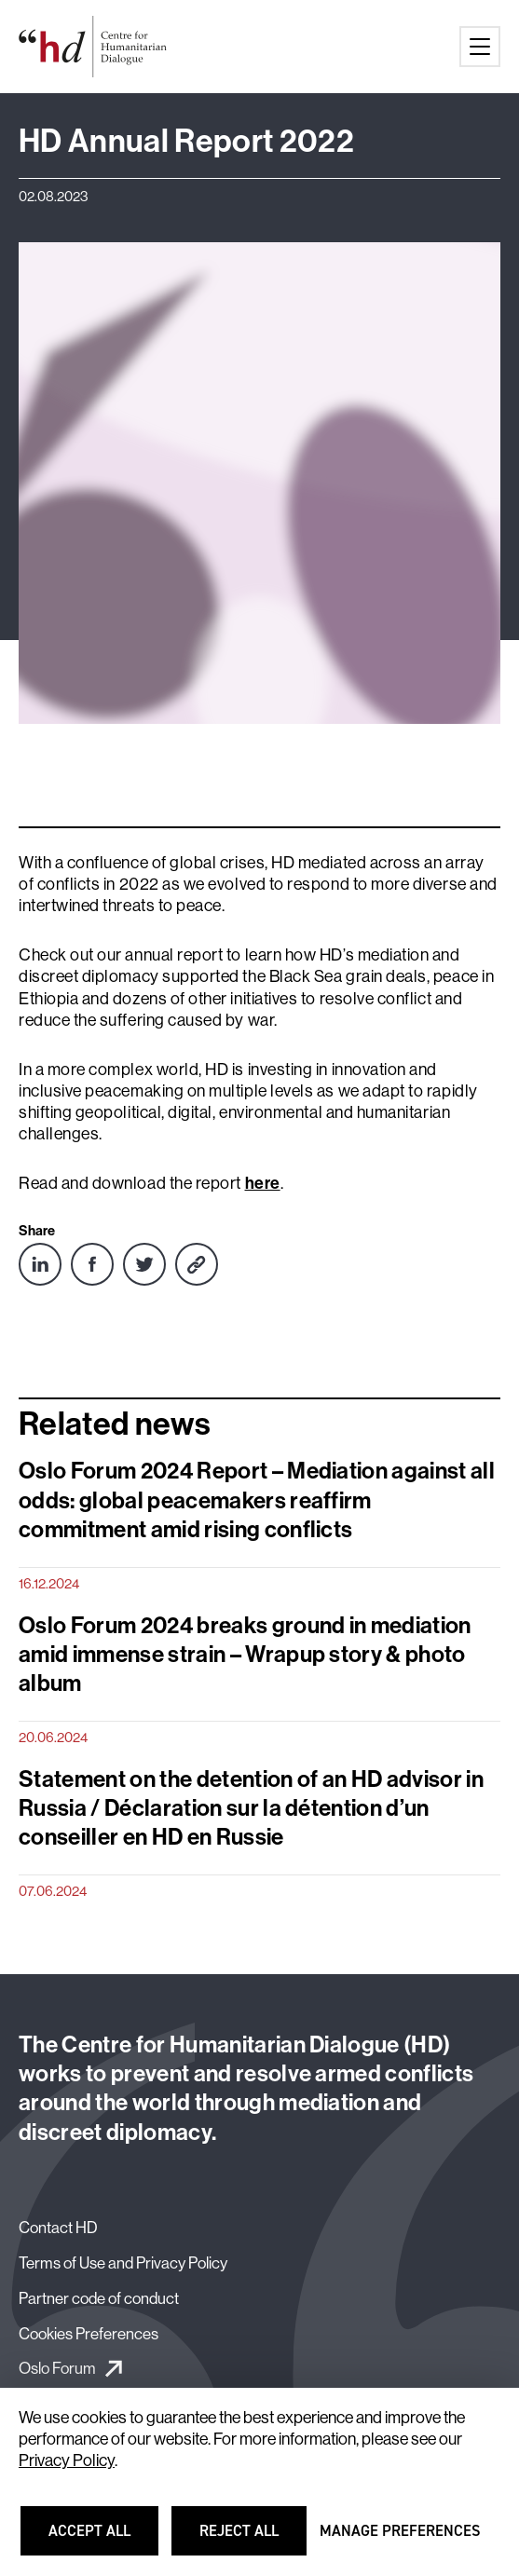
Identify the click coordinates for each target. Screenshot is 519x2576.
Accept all (100, 2538)
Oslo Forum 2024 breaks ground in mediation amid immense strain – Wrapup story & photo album (245, 1654)
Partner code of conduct (99, 2298)
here (262, 1182)
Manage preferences (400, 2538)
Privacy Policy (67, 2460)
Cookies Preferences (88, 2333)
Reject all (250, 2538)
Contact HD (58, 2227)
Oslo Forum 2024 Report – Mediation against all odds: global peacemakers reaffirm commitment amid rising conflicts (257, 1499)
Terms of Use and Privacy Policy (123, 2262)
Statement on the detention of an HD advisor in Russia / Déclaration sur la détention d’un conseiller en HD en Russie (251, 1807)
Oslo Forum (57, 2368)
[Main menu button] (479, 46)
